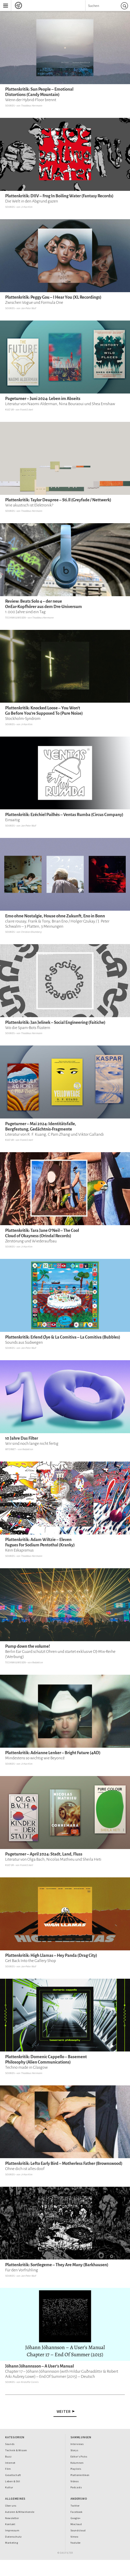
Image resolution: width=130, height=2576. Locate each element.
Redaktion (27, 1449)
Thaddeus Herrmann (32, 105)
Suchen (125, 6)
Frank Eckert (26, 409)
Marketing (11, 2542)
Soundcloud (78, 2530)
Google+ (75, 2518)
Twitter (75, 2505)
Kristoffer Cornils (29, 2382)
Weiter (64, 2411)
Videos (74, 2481)
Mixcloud (76, 2524)
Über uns (10, 2505)
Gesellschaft (13, 2475)
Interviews (77, 2444)
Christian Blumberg (31, 931)
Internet (10, 1449)
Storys (74, 2450)
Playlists (75, 2468)
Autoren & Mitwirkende (19, 2512)
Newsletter (12, 2518)
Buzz (8, 2456)
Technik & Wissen (15, 617)
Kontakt (10, 2524)
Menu (4, 2)
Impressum (12, 2530)
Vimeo (74, 2536)
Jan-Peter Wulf (28, 308)
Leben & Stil (12, 2481)
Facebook (76, 2512)
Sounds (10, 105)
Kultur (9, 409)
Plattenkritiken (80, 2475)
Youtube (75, 2542)
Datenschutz (13, 2536)
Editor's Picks (78, 2456)
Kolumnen (77, 2462)
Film (8, 2468)
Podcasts (76, 2487)
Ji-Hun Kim (26, 206)
